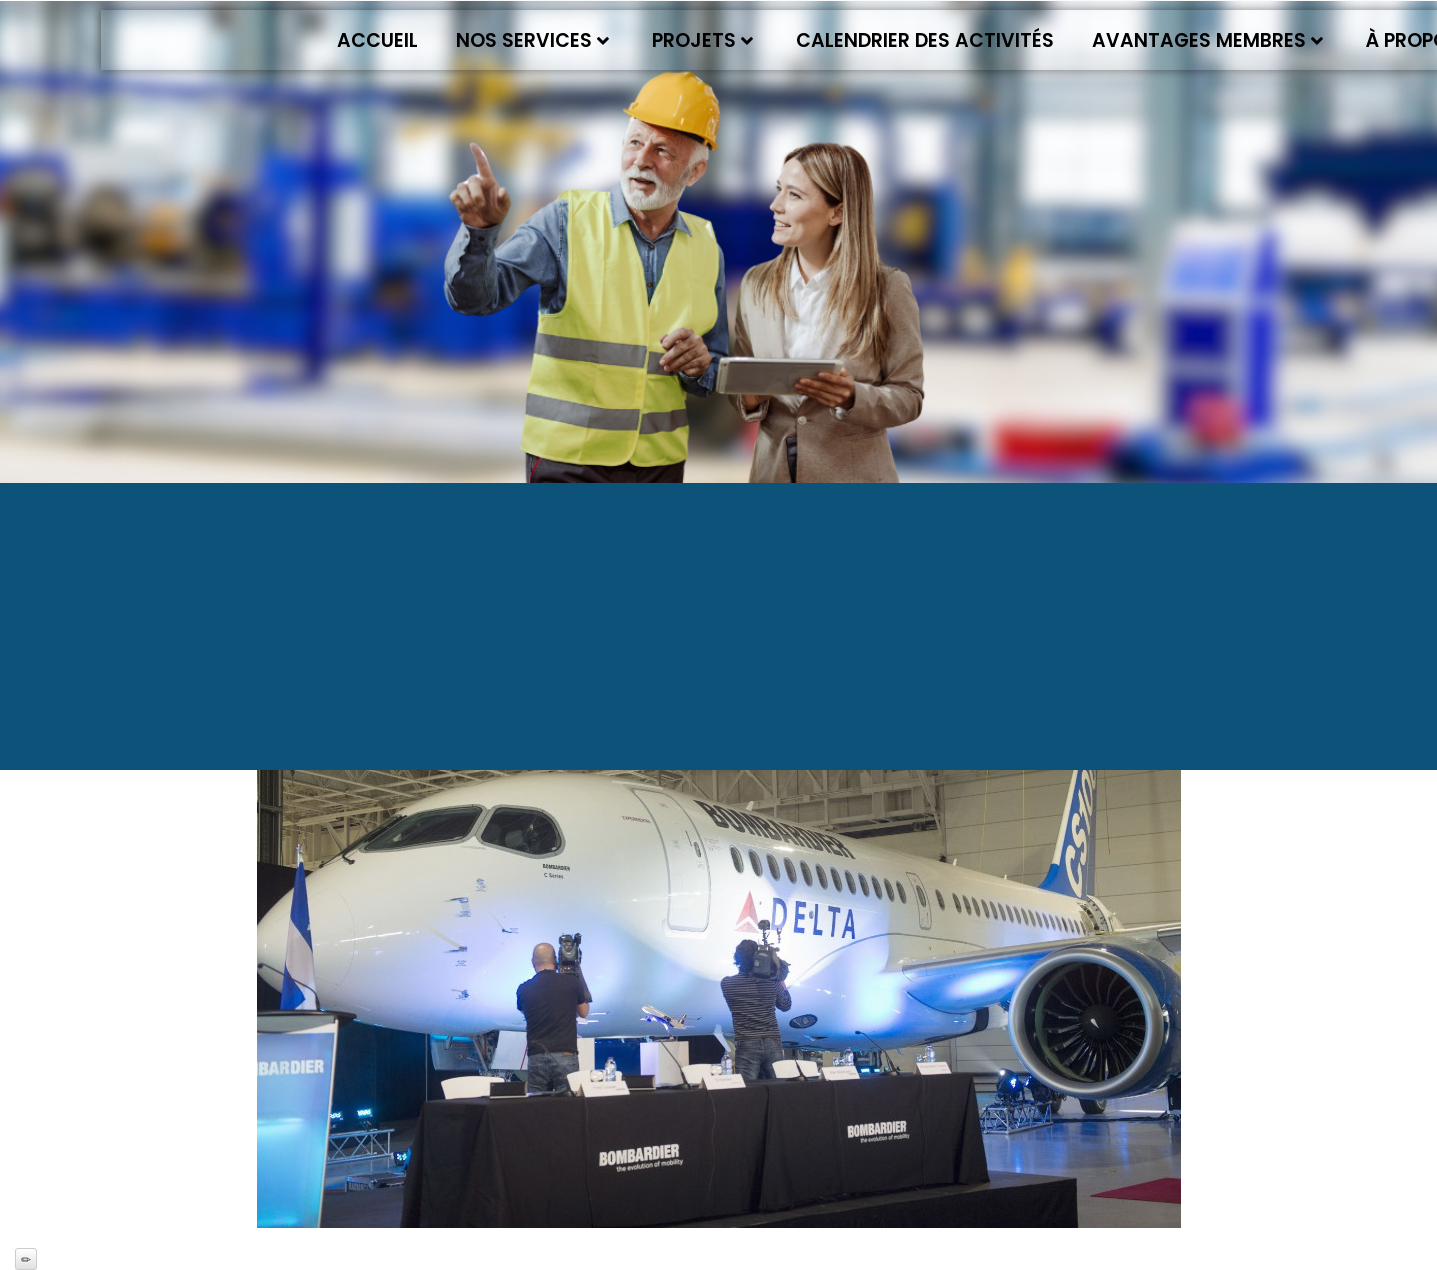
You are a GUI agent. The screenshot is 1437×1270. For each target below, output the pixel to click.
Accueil (377, 40)
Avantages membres (1207, 40)
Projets (702, 40)
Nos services (532, 40)
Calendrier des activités (925, 40)
